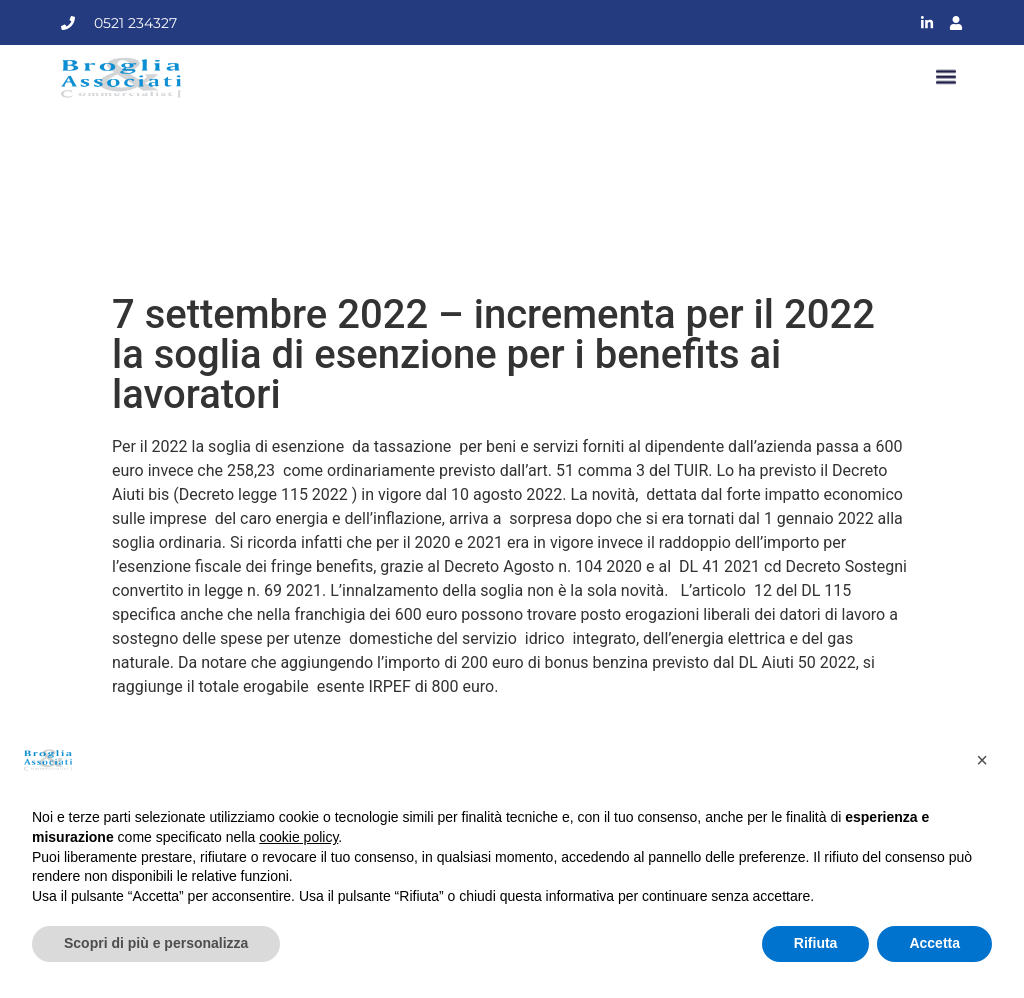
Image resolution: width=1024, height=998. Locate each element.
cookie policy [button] (298, 837)
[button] (946, 77)
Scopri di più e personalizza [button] (156, 943)
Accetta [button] (934, 943)
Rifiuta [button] (816, 943)
